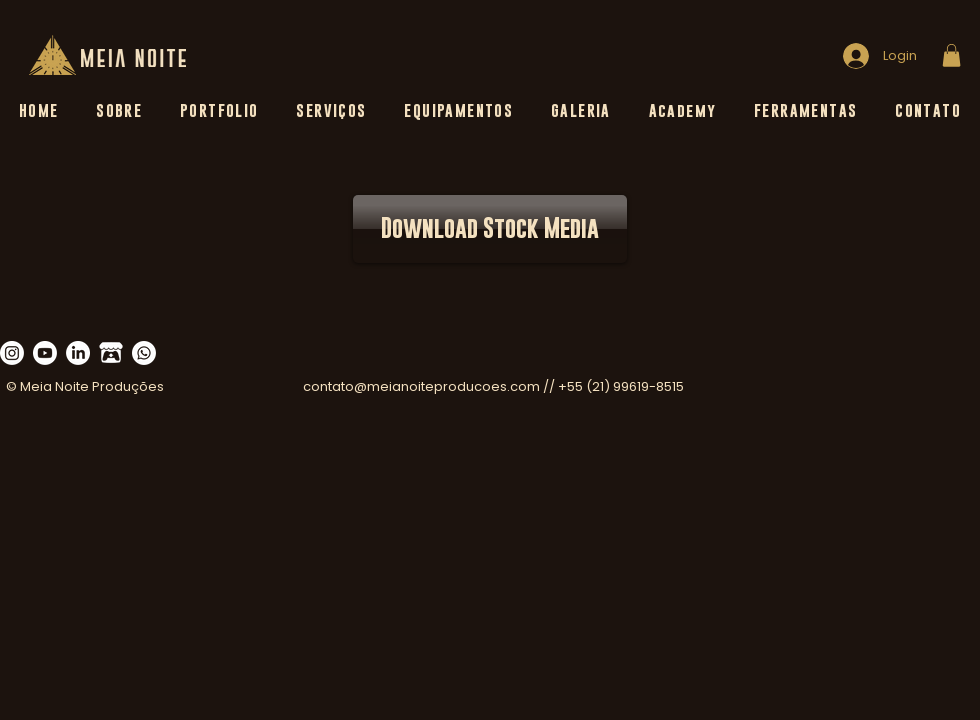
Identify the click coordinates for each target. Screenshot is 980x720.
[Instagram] (12, 353)
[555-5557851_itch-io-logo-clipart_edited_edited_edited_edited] (111, 353)
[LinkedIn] (78, 353)
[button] (951, 55)
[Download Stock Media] (490, 229)
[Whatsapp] (144, 353)
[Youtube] (45, 353)
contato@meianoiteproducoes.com (421, 386)
